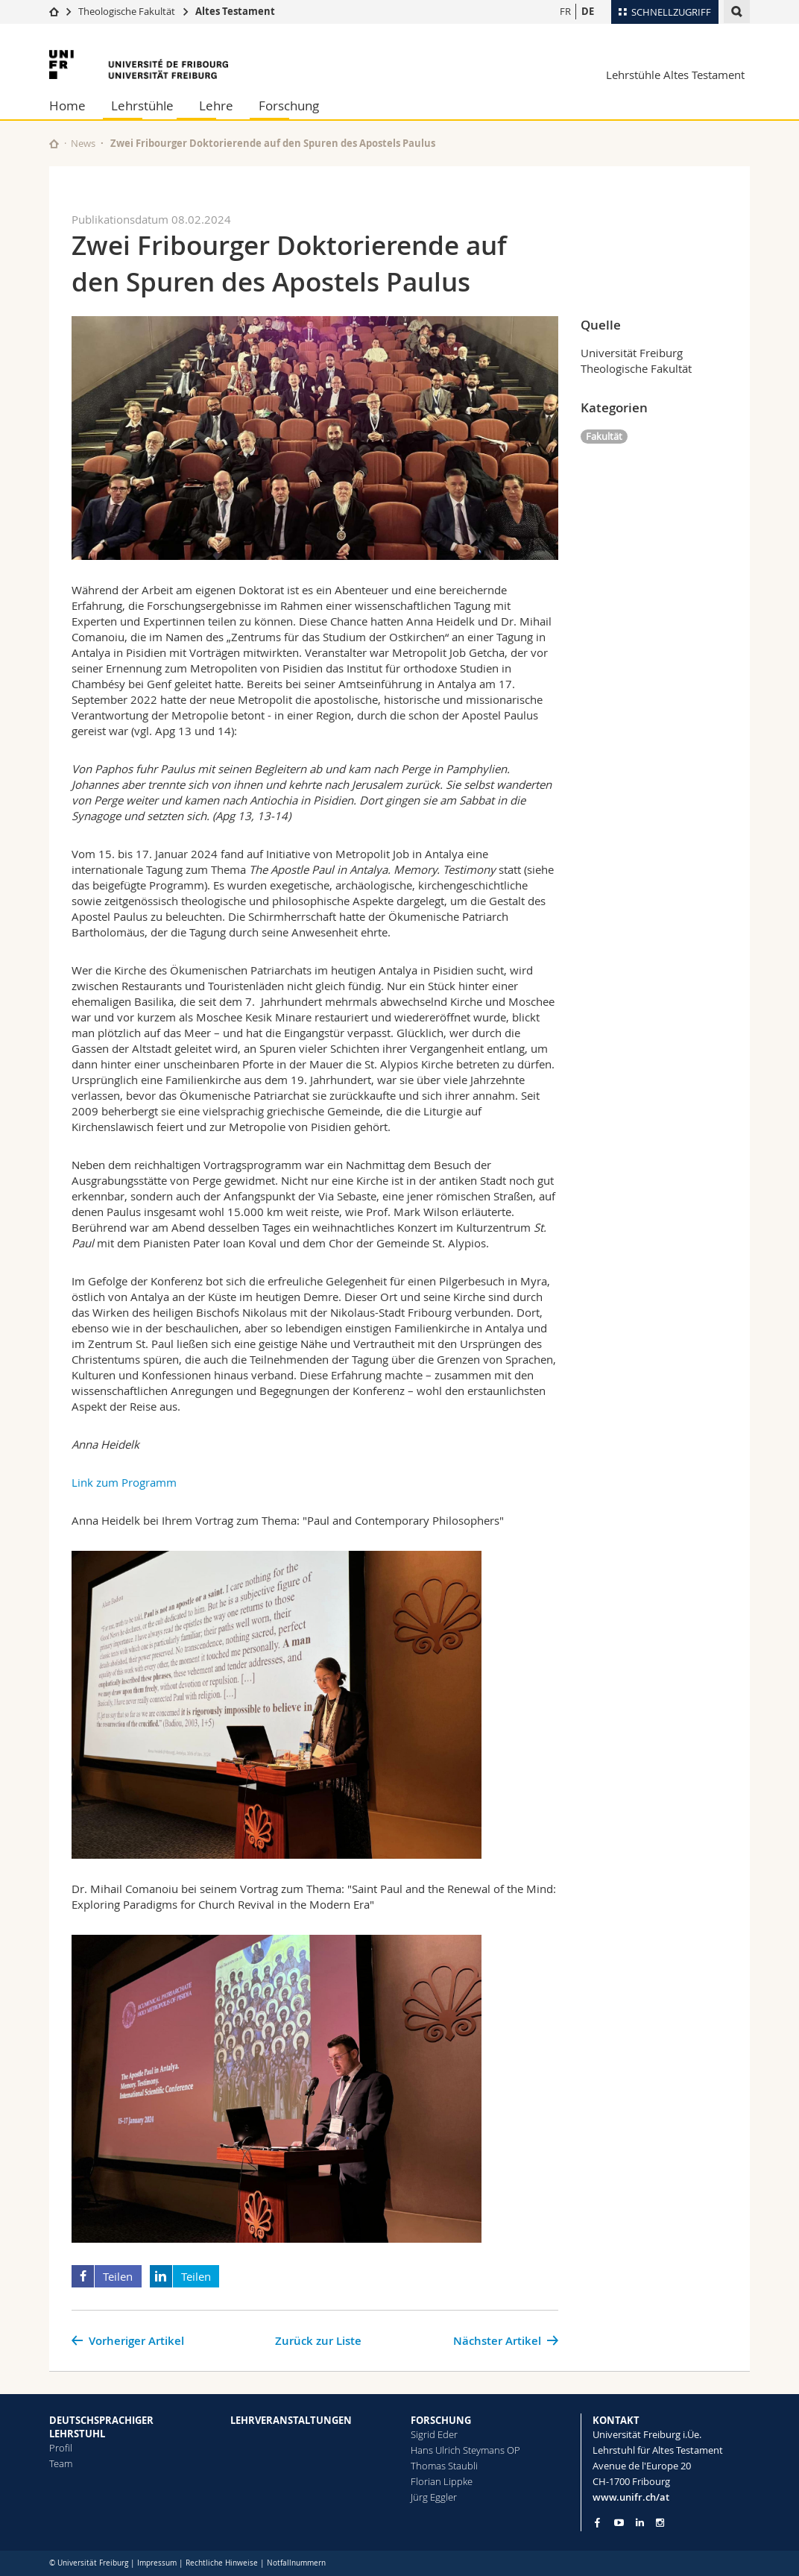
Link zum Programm (124, 1482)
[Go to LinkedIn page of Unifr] (640, 2523)
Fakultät (604, 436)
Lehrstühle (142, 105)
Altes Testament (235, 11)
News (83, 143)
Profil (60, 2447)
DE (587, 11)
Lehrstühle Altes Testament (675, 74)
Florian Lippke (442, 2481)
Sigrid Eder (434, 2434)
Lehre (216, 105)
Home (67, 105)
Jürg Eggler (434, 2497)
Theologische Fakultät (126, 11)
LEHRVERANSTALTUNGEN (291, 2420)
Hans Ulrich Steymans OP (465, 2450)
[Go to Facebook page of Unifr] (597, 2522)
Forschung (289, 105)
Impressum (157, 2563)
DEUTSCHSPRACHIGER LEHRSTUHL (101, 2426)
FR (565, 11)
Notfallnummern (296, 2563)
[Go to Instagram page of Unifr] (660, 2523)
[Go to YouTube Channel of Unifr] (619, 2523)
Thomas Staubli (444, 2465)
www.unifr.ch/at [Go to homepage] (631, 2497)
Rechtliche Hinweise (222, 2563)
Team (60, 2463)
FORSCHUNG (441, 2420)
